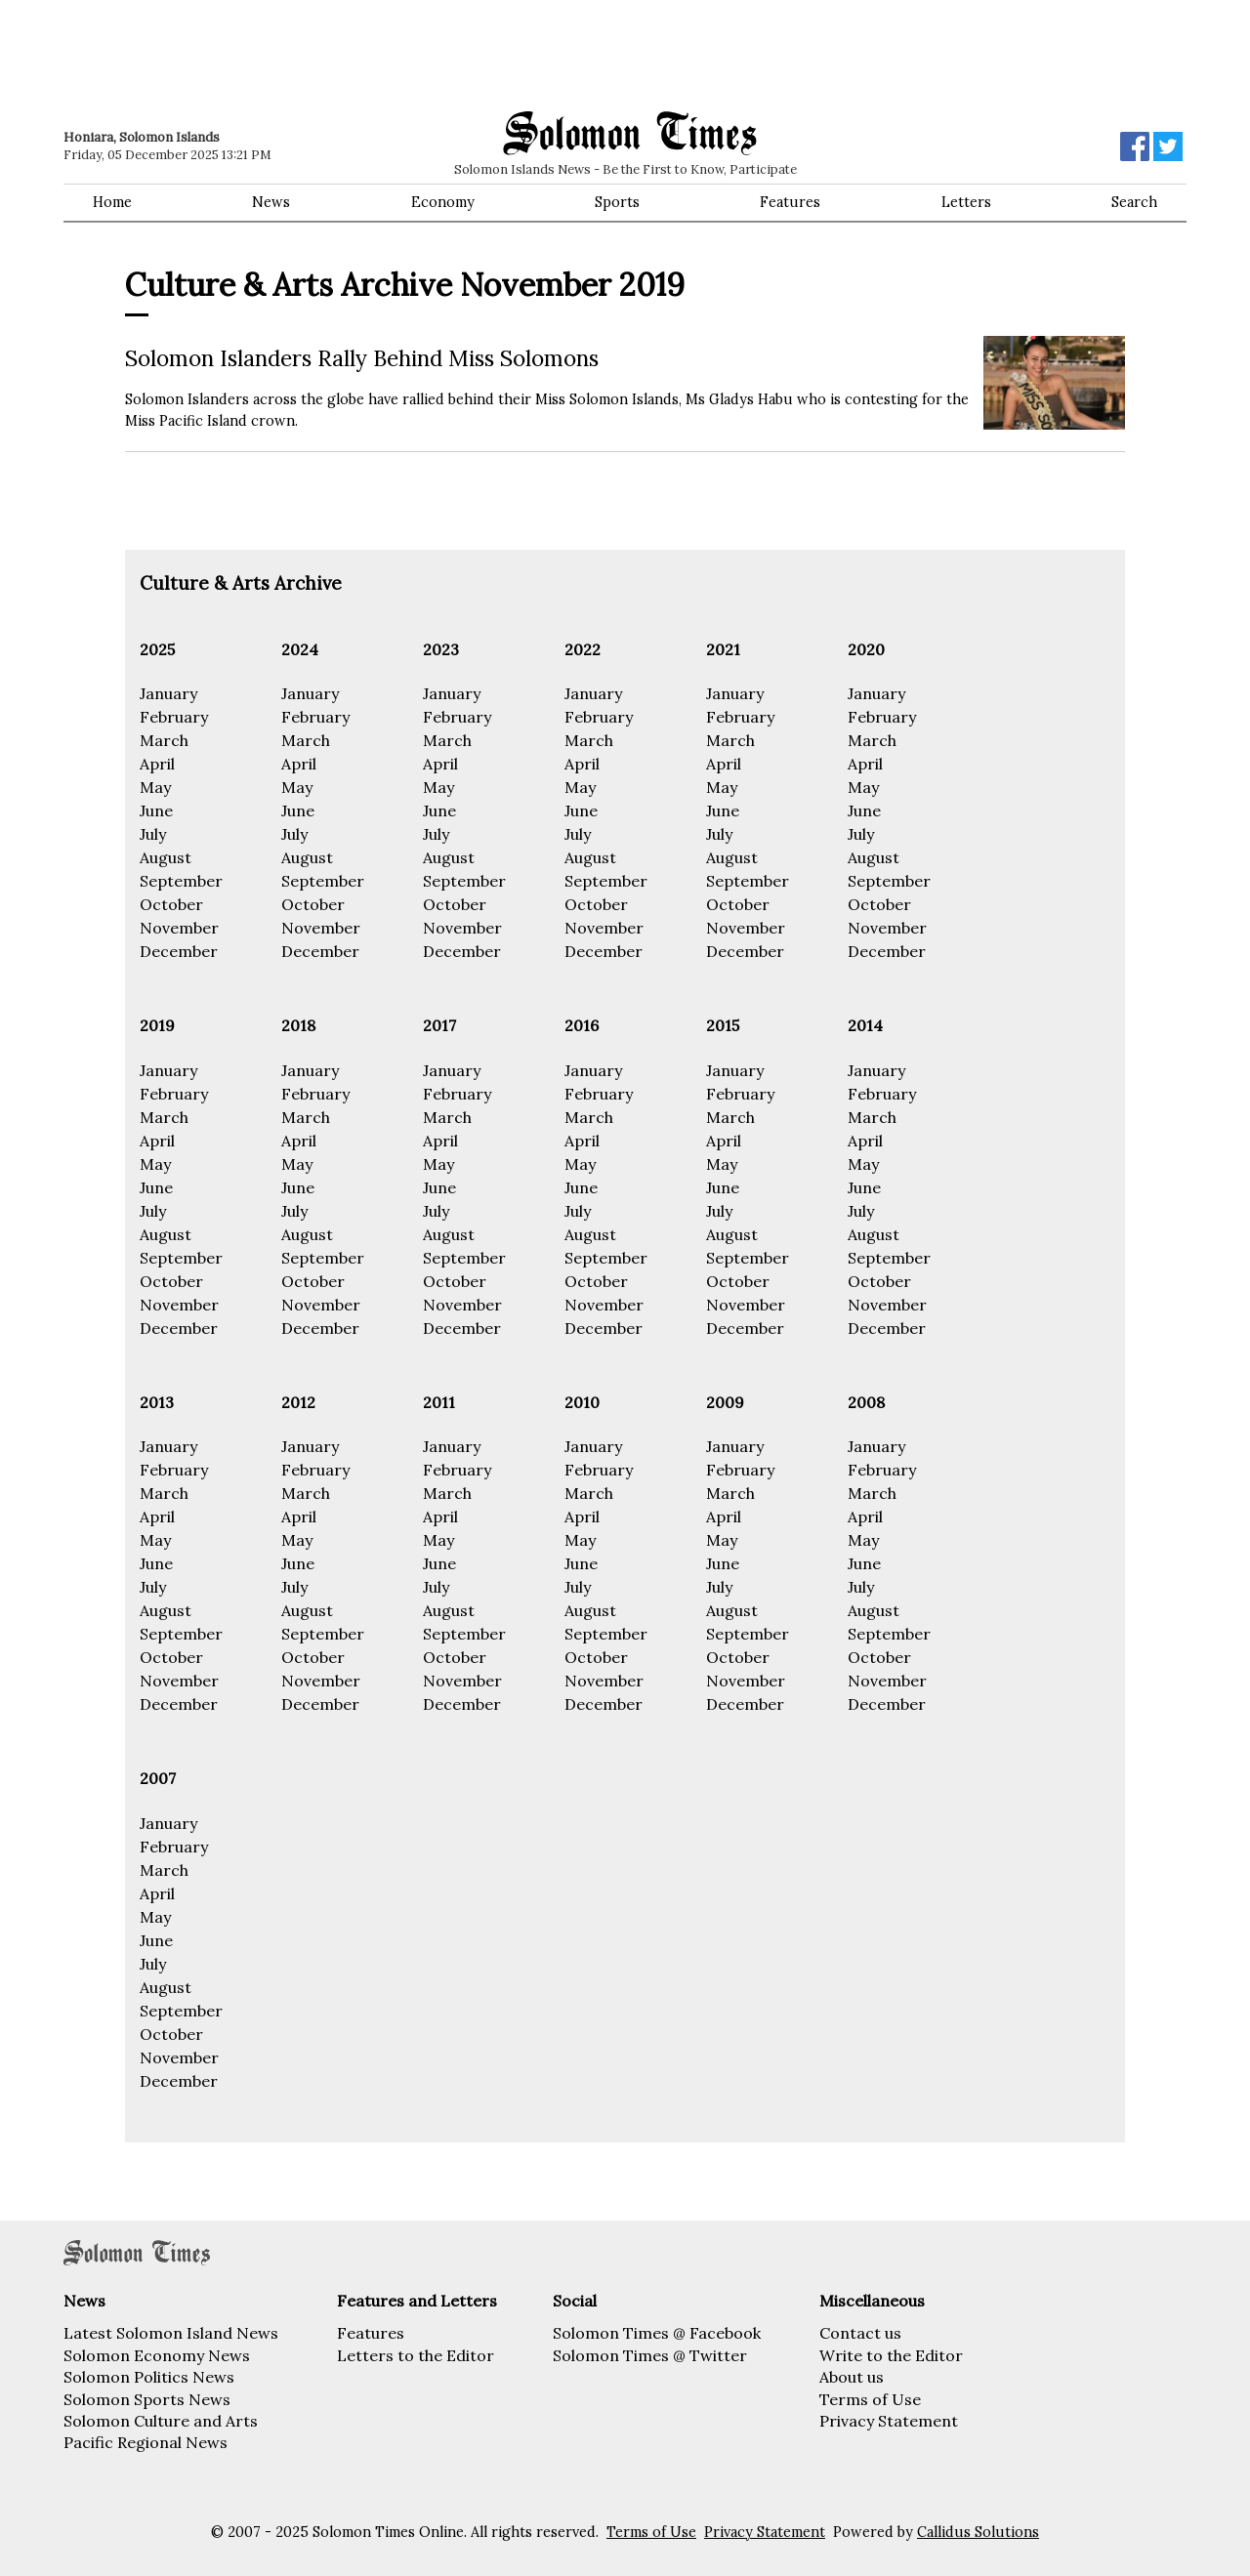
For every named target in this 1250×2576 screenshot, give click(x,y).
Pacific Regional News (145, 2442)
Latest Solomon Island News (170, 2333)
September (181, 881)
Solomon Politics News (148, 2377)
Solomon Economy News (156, 2355)
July (153, 834)
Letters (966, 202)
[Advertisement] (341, 54)
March (164, 740)
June (156, 810)
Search (1134, 202)
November (179, 927)
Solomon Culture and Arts (160, 2421)
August (165, 857)
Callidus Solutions (978, 2532)
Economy (443, 202)
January (168, 693)
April (157, 763)
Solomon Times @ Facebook (657, 2333)
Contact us (860, 2333)
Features (790, 202)
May (155, 787)
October (171, 904)
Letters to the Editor (415, 2355)
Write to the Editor (891, 2355)
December (179, 951)
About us (851, 2377)
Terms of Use (870, 2399)
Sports (617, 202)
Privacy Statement (888, 2421)
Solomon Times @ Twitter (650, 2355)
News (271, 202)
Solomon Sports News (146, 2399)
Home (112, 202)
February (174, 717)
